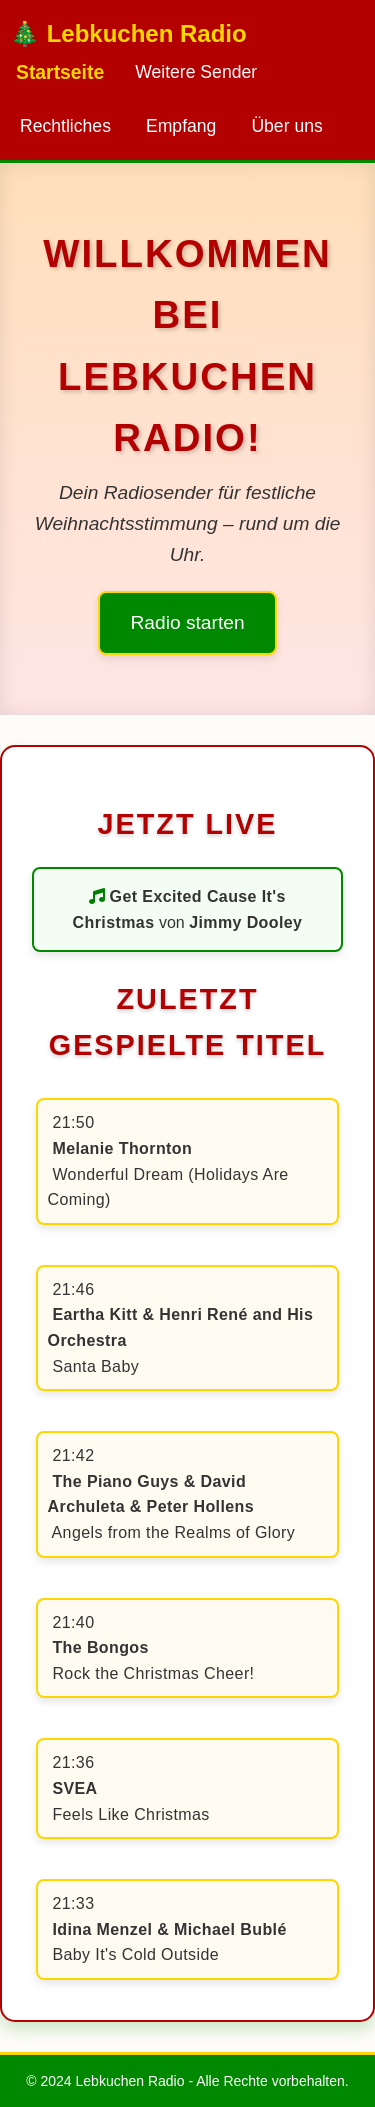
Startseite (60, 72)
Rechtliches (65, 126)
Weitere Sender (196, 72)
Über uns (286, 126)
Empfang (181, 126)
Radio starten (187, 622)
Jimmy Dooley (245, 922)
